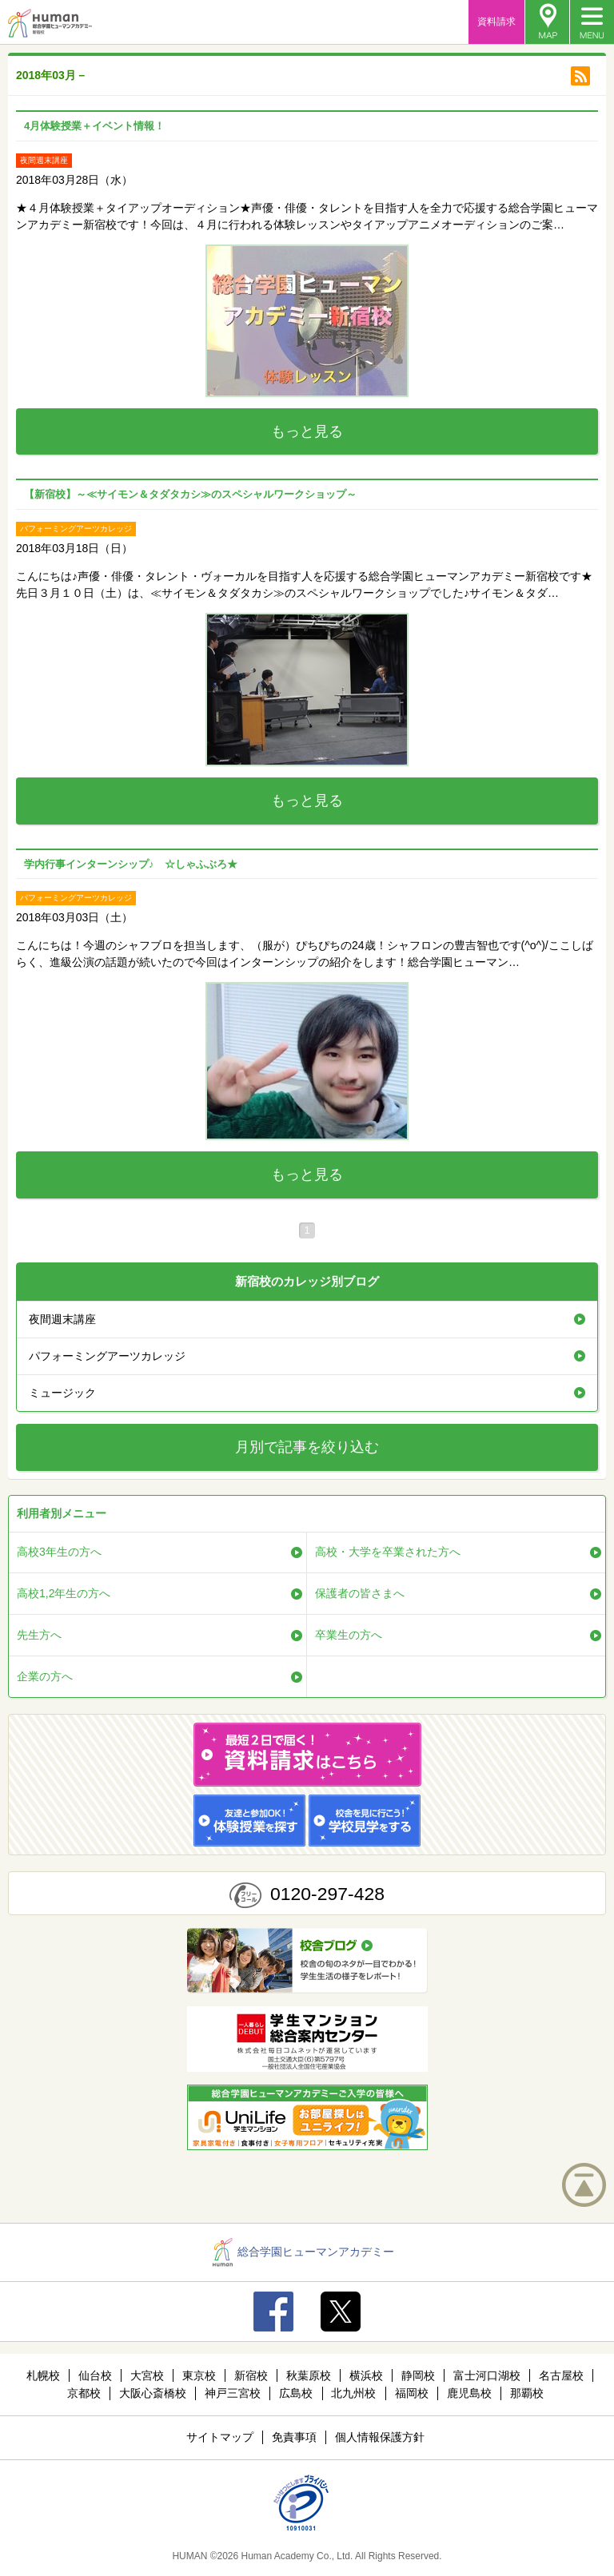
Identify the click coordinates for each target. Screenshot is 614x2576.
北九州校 (353, 2393)
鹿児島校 (469, 2393)
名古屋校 (561, 2375)
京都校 (84, 2393)
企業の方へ (45, 1676)
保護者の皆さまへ (360, 1593)
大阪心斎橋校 (152, 2393)
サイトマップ (219, 2437)
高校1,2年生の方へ (63, 1593)
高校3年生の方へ (59, 1551)
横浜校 (366, 2375)
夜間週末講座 (62, 1319)
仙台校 (95, 2375)
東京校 (199, 2375)
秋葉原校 (308, 2375)
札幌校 (43, 2375)
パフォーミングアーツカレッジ (107, 1356)
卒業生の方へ (348, 1634)
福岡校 (412, 2393)
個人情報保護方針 (380, 2437)
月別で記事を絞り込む (307, 1447)
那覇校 (527, 2393)
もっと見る (307, 431)
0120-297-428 (327, 1893)
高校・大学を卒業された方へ (387, 1551)
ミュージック (62, 1392)
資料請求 (496, 21)
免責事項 (294, 2437)
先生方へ (39, 1634)
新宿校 (251, 2375)
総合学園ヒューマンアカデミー (303, 2251)
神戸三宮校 (233, 2393)
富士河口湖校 (486, 2375)
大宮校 (147, 2375)
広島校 (296, 2393)
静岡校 (418, 2375)
